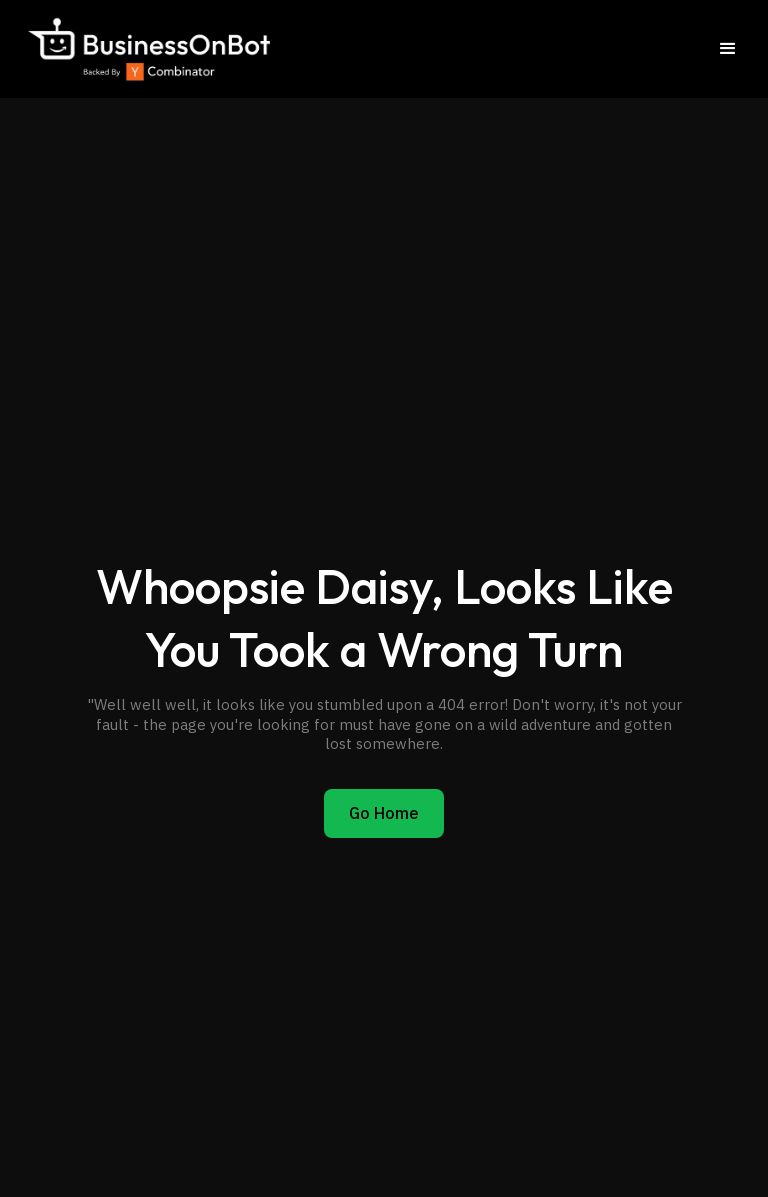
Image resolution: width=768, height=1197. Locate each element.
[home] (147, 49)
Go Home (384, 813)
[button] (728, 49)
